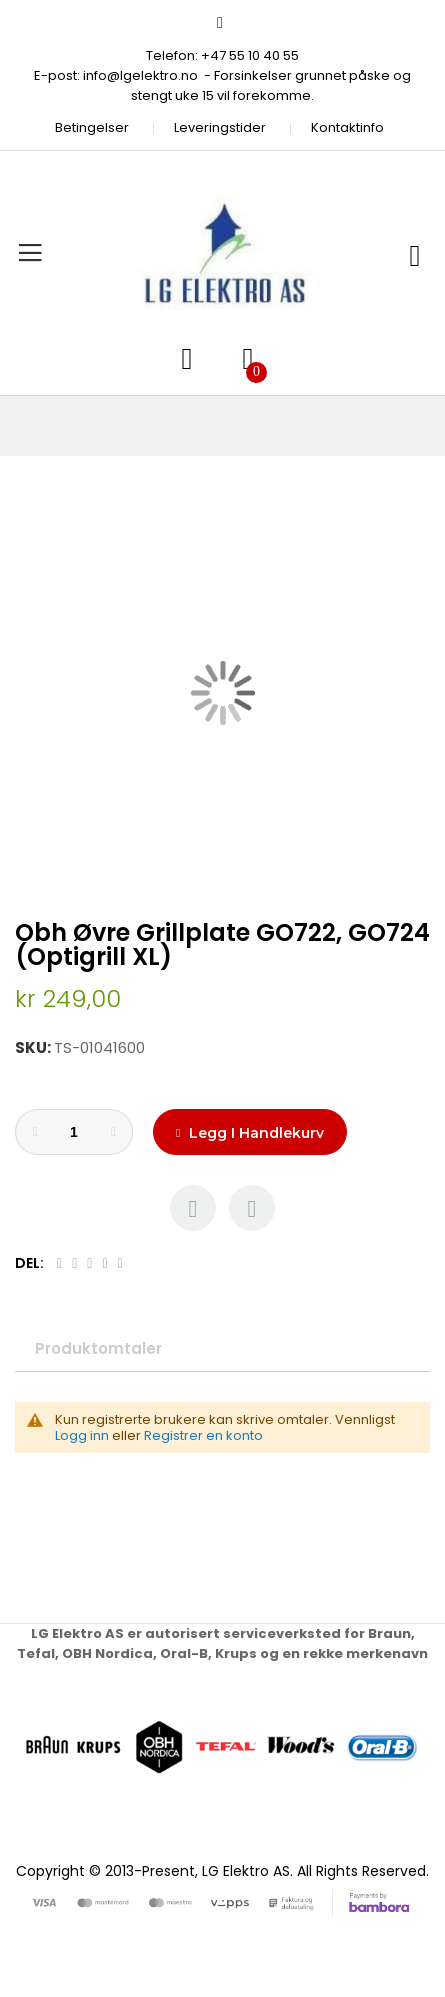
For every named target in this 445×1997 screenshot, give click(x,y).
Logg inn (82, 1435)
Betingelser (92, 127)
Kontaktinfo (347, 127)
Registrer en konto (203, 1435)
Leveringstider (220, 127)
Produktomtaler (98, 1348)
